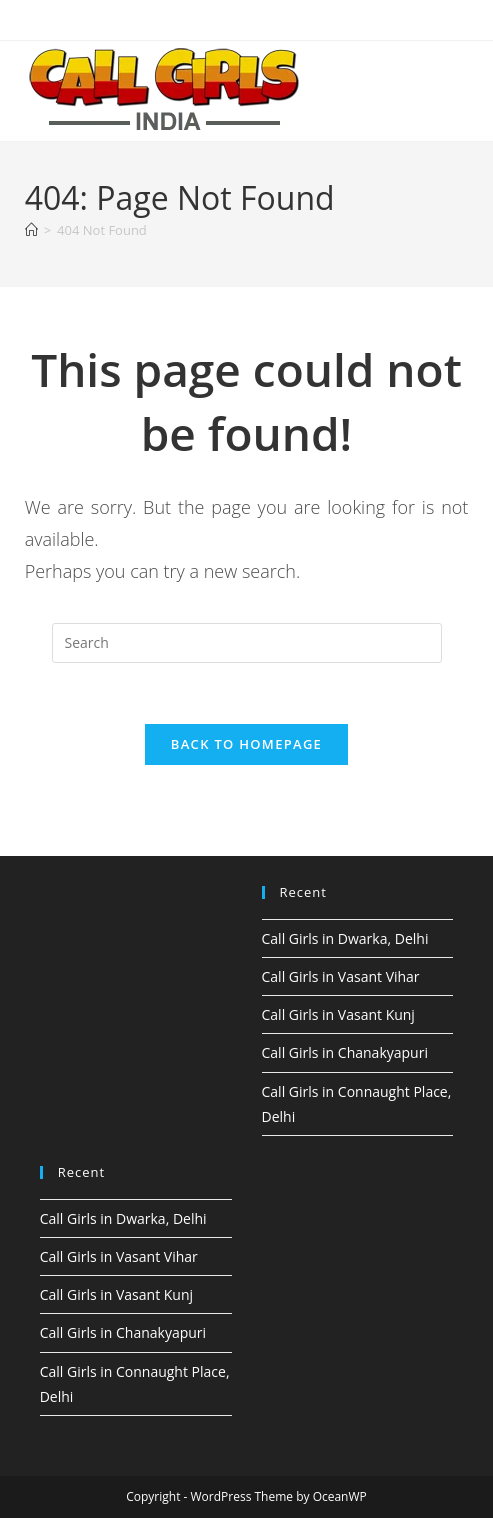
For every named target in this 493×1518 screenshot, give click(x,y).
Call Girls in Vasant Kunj (338, 1014)
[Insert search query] (247, 643)
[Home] (31, 230)
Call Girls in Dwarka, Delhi (345, 938)
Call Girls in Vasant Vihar (341, 976)
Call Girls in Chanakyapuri (345, 1052)
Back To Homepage (246, 744)
